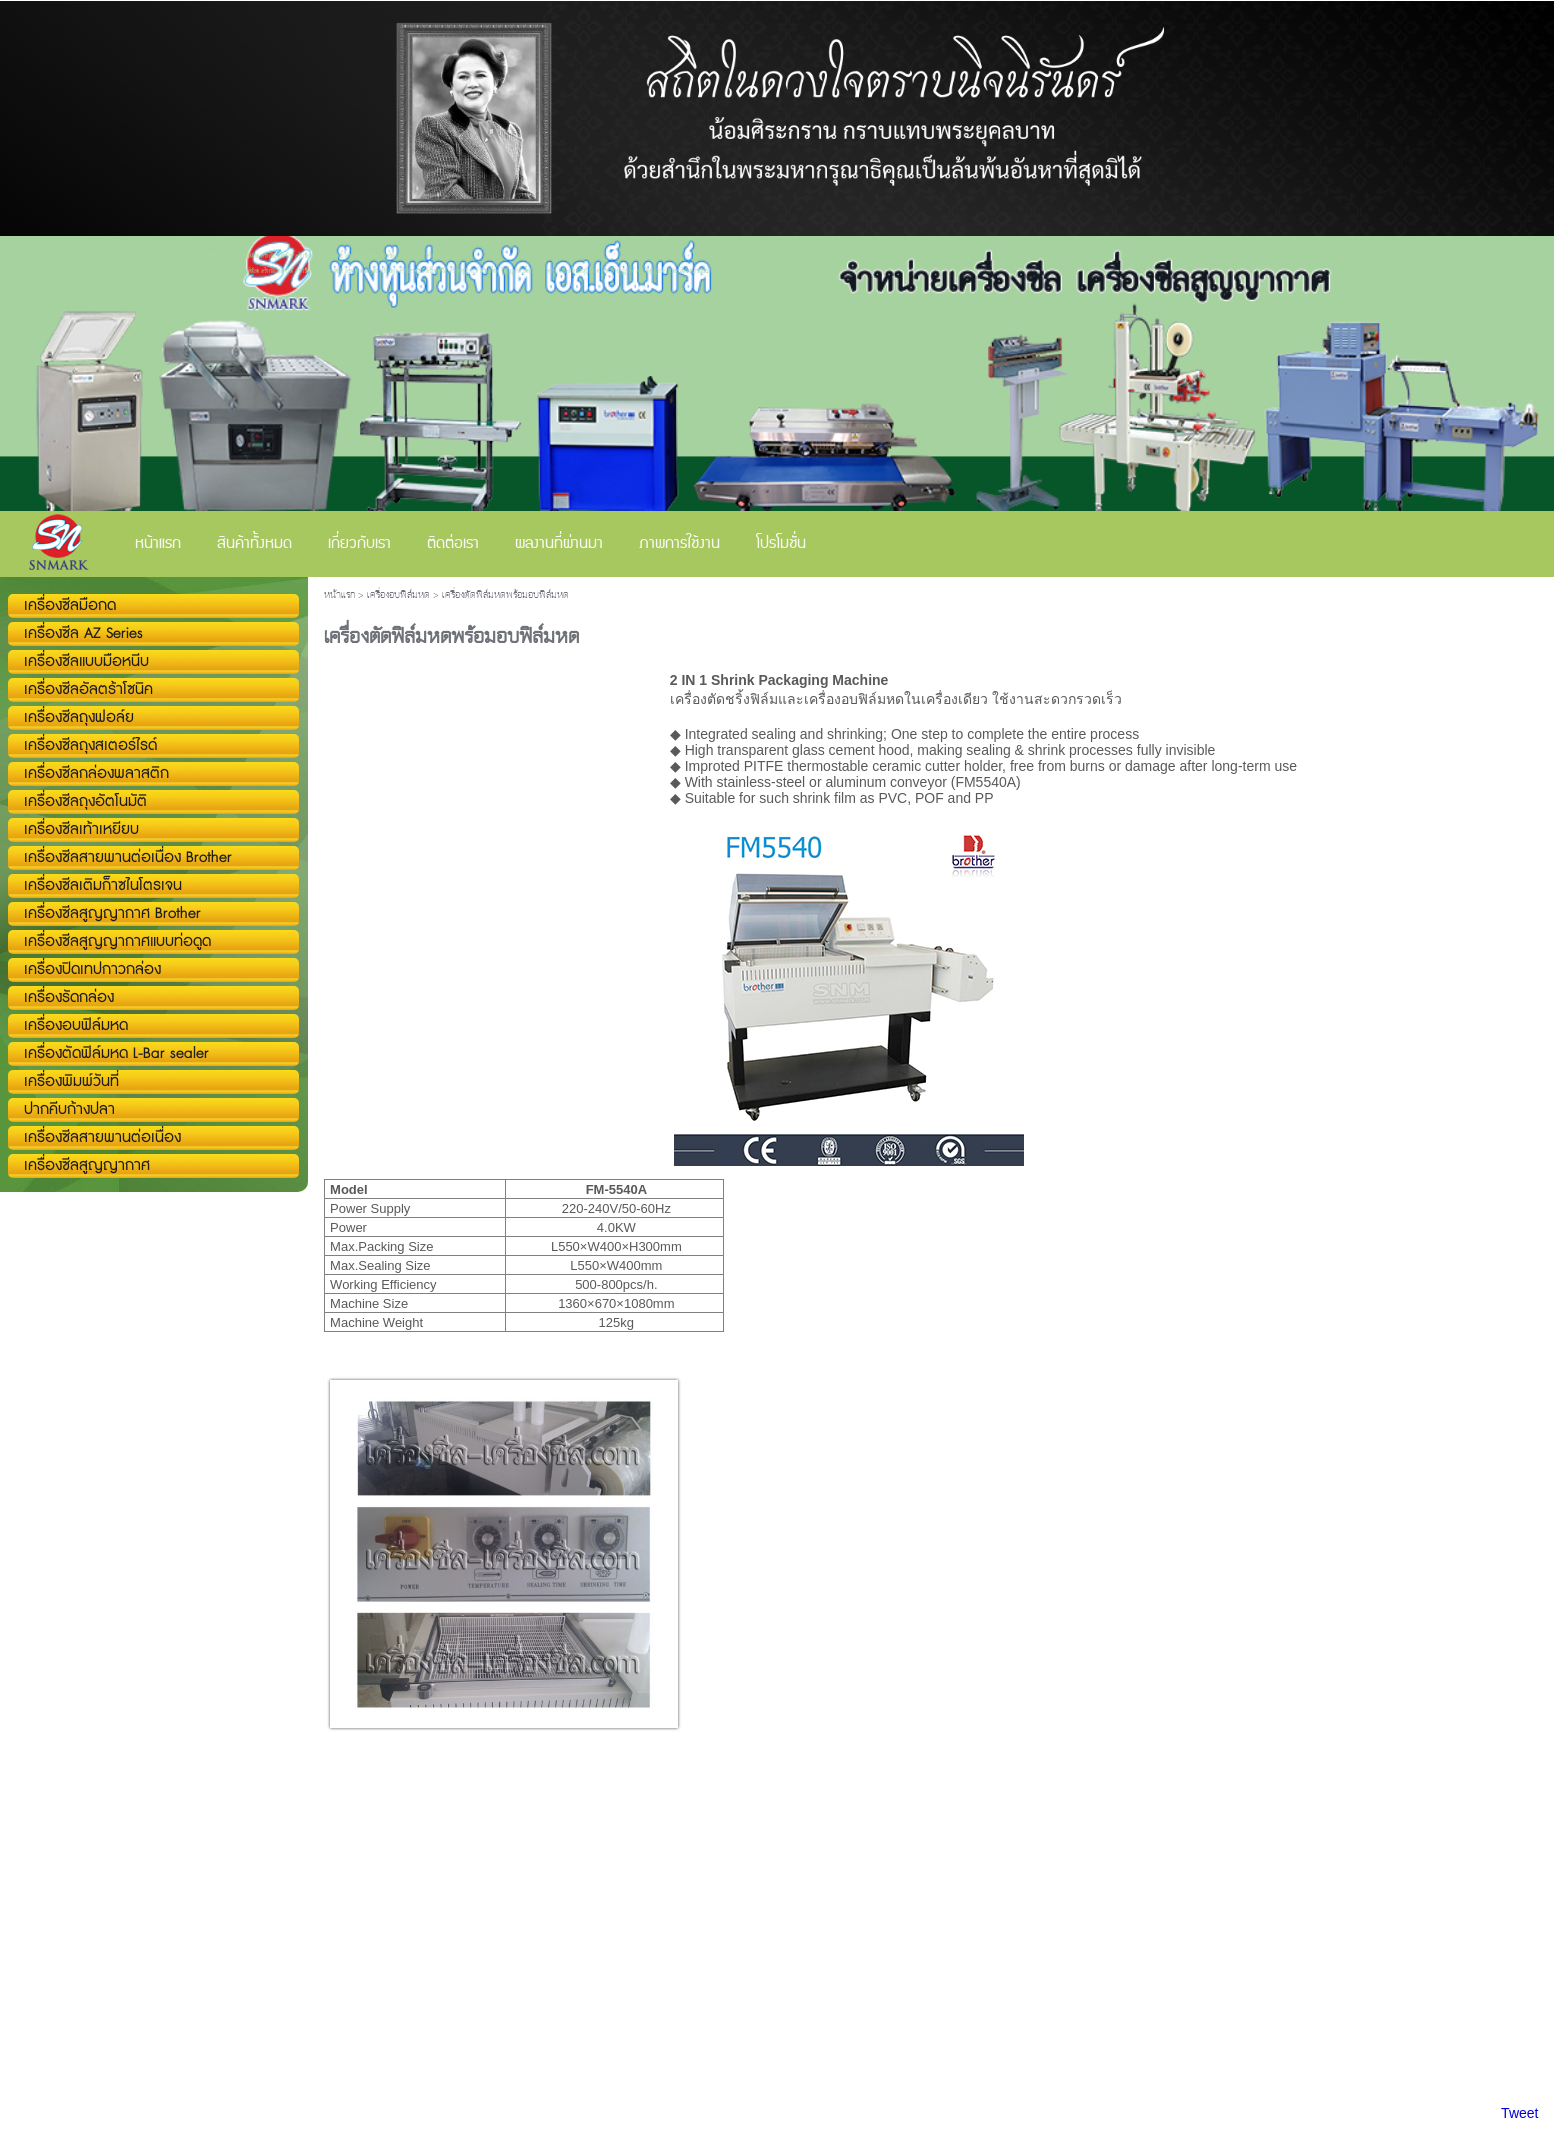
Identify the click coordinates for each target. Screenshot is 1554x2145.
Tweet (1519, 2113)
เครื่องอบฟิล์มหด (398, 595)
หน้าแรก (339, 595)
